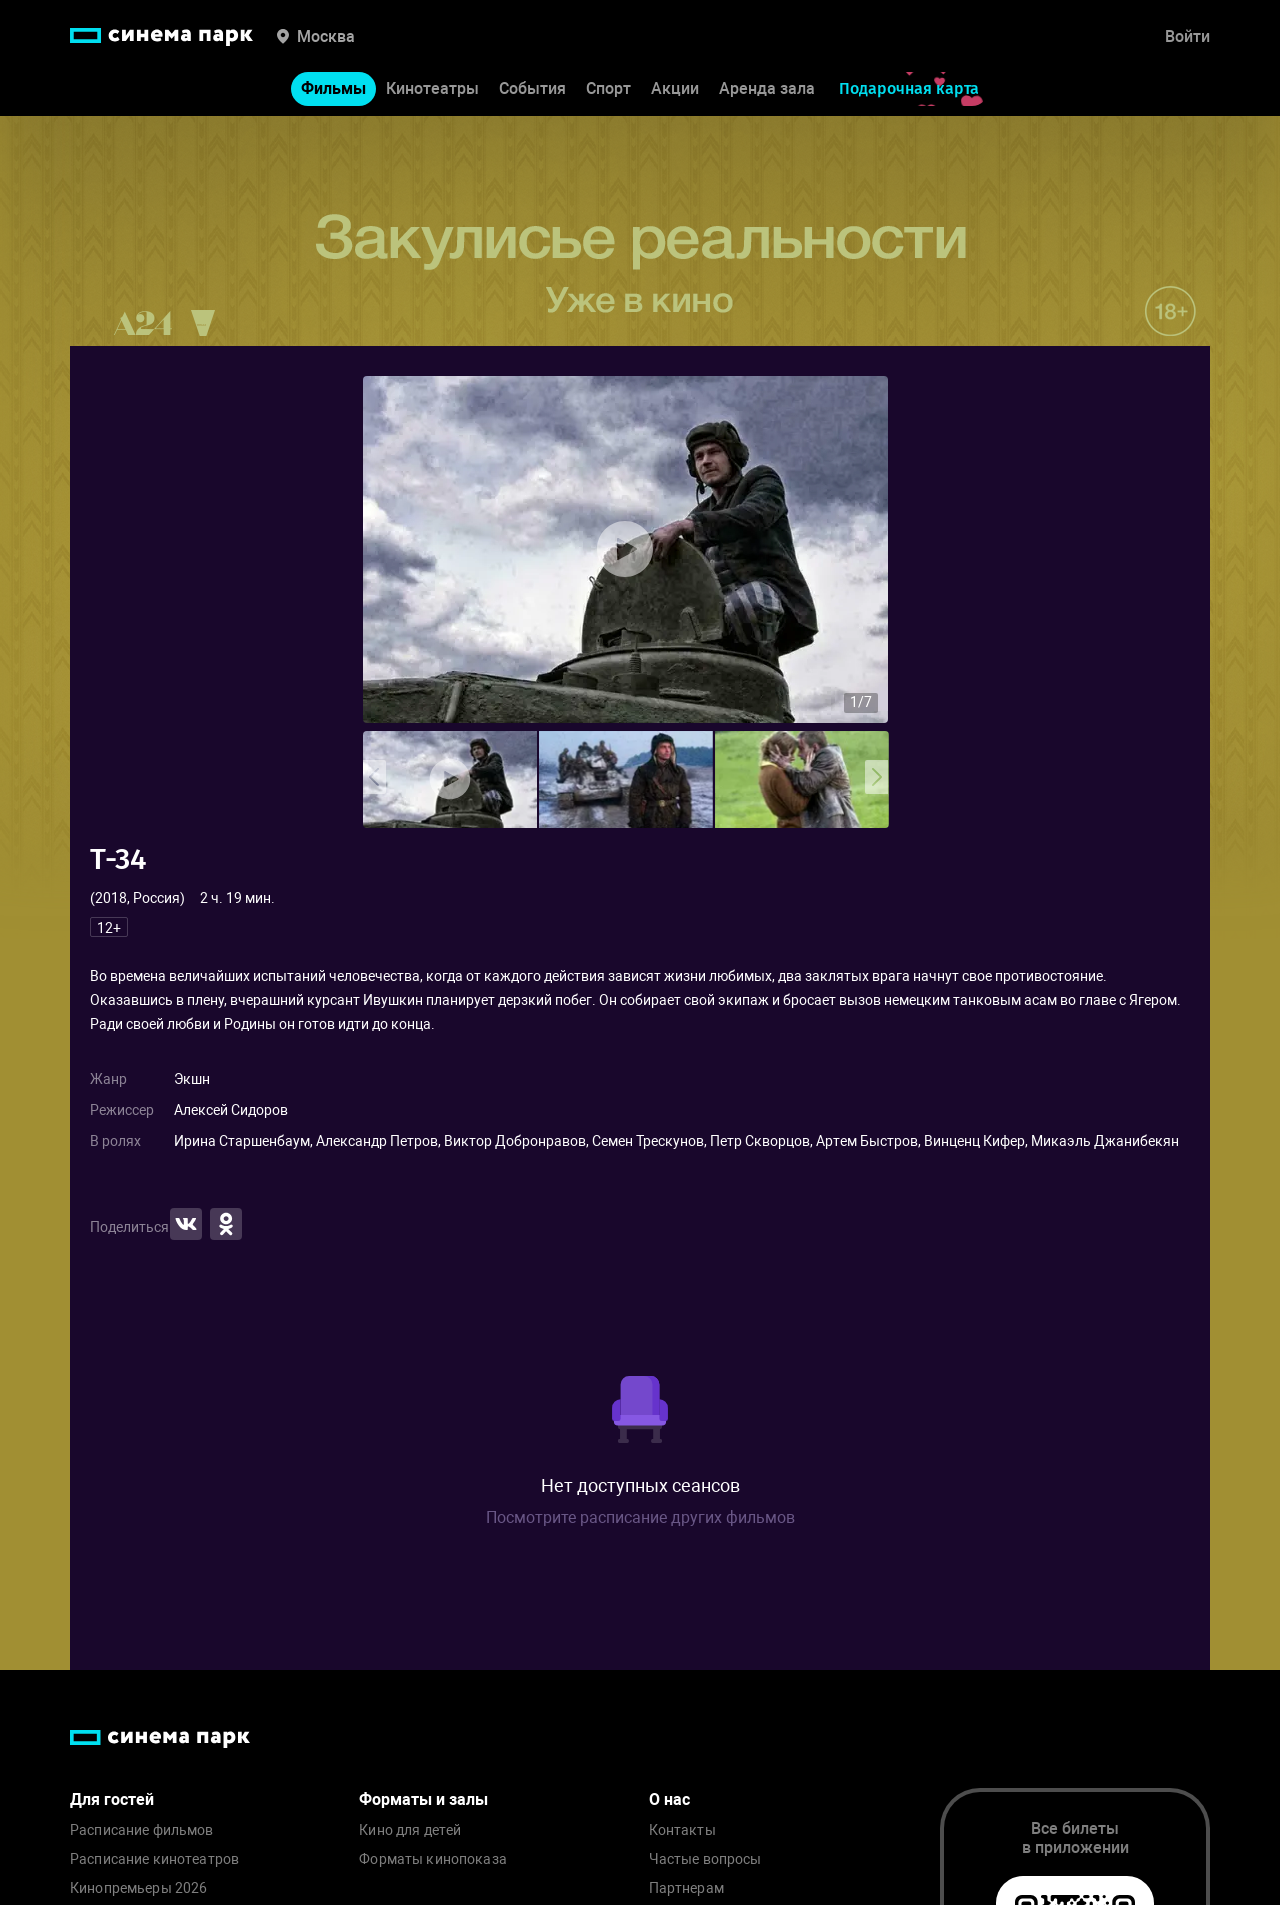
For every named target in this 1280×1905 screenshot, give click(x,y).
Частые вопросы (705, 1859)
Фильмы (333, 88)
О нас (669, 1799)
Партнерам (686, 1888)
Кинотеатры (432, 88)
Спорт (608, 88)
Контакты (682, 1830)
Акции (675, 88)
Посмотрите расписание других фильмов (640, 1517)
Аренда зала (767, 88)
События (532, 88)
